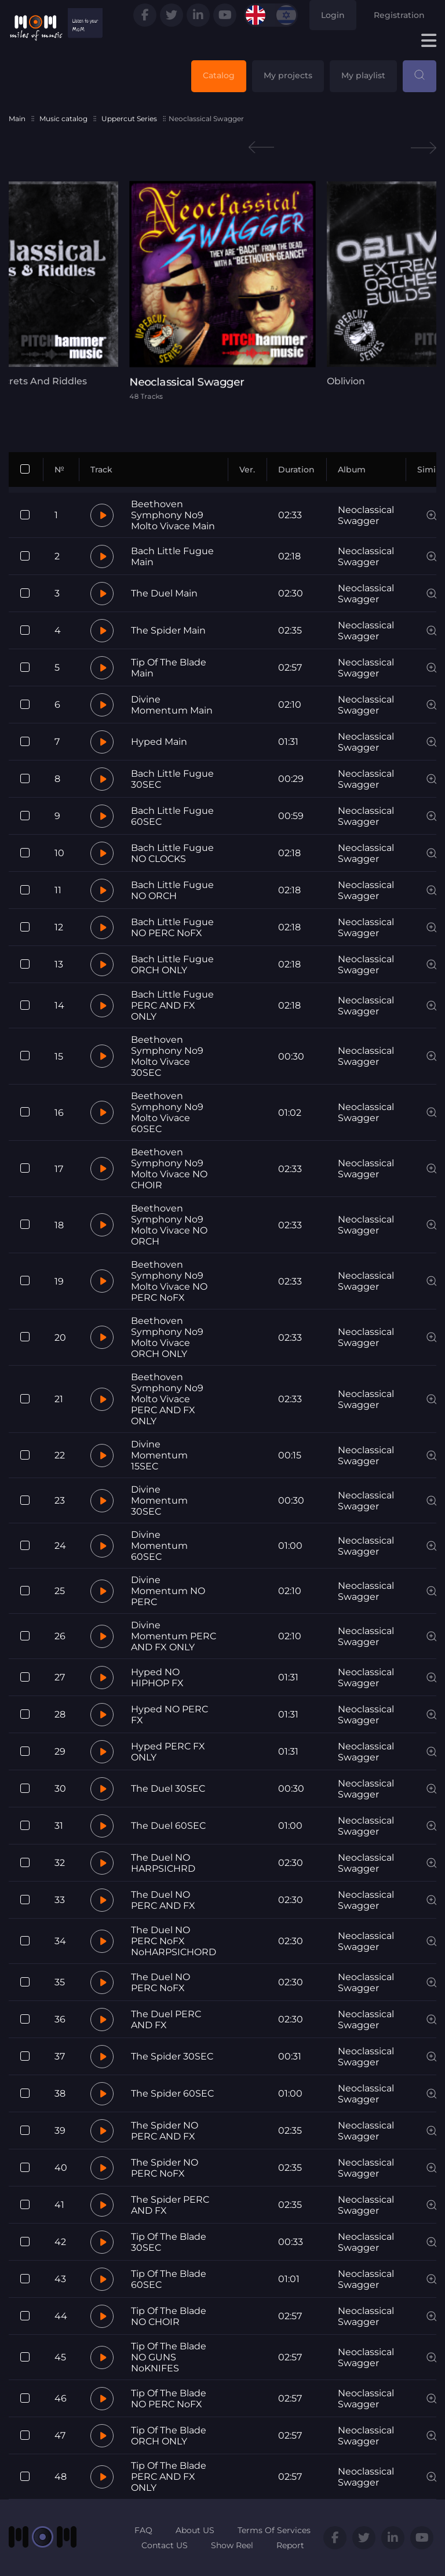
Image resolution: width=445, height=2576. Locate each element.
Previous (261, 147)
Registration (399, 15)
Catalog (219, 75)
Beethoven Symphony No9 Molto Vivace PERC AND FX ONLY (167, 1399)
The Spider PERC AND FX (170, 2205)
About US (195, 2530)
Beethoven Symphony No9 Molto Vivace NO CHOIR (169, 1169)
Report (290, 2545)
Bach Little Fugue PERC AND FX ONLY (172, 1005)
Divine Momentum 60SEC (159, 1545)
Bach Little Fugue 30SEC (172, 779)
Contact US (164, 2545)
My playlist (363, 75)
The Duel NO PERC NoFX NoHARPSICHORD (173, 1941)
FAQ (143, 2530)
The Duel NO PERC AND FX (163, 1900)
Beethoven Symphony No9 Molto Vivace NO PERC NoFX (169, 1281)
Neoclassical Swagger (366, 515)
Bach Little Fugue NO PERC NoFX (172, 927)
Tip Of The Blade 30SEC (168, 2242)
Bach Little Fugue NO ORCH (172, 890)
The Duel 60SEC (168, 1825)
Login (333, 15)
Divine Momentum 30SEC (159, 1500)
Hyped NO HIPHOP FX (157, 1678)
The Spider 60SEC (172, 2093)
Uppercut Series (129, 118)
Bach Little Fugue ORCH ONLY (172, 965)
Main (17, 118)
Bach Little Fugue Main (172, 556)
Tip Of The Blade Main (168, 668)
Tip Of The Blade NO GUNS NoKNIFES (168, 2357)
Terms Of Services (274, 2530)
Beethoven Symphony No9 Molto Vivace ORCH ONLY (167, 1337)
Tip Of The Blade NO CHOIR (168, 2316)
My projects (288, 75)
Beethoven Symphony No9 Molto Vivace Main (173, 515)
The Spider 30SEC (172, 2056)
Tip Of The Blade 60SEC (168, 2279)
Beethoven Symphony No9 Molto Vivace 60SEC (167, 1112)
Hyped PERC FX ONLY (168, 1752)
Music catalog (63, 118)
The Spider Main (168, 630)
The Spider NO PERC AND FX (164, 2131)
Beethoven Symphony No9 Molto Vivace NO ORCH (169, 1225)
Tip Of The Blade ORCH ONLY (168, 2436)
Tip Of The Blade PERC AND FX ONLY (168, 2476)
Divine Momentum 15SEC (159, 1455)
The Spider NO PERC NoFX (164, 2168)
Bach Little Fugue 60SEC (172, 816)
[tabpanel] (222, 290)
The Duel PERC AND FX (166, 2020)
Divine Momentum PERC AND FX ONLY (173, 1636)
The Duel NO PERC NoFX (160, 1982)
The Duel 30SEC (168, 1788)
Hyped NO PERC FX (169, 1715)
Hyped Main (159, 741)
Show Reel (232, 2545)
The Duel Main (164, 593)
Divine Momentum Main (172, 705)
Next (423, 147)
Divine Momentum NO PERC (168, 1590)
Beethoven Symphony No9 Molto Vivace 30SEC (167, 1056)
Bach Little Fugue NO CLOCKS (172, 853)
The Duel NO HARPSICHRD (163, 1863)
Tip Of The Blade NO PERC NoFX (168, 2399)
